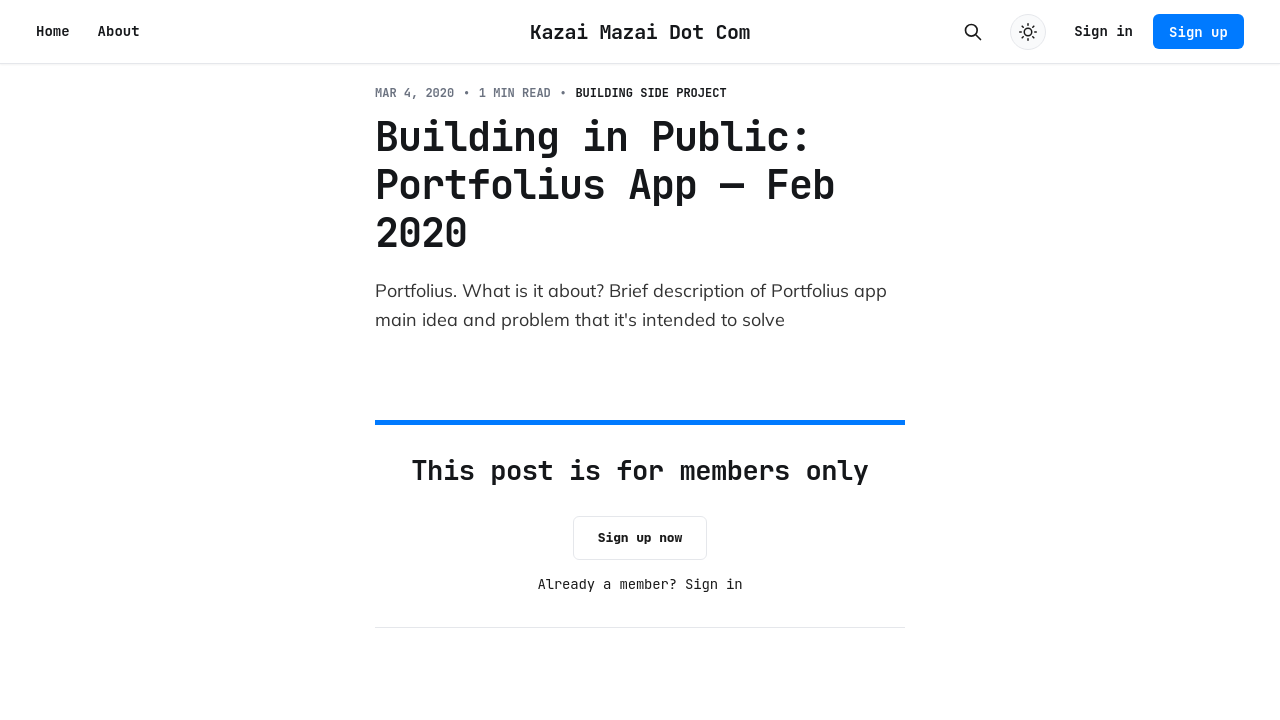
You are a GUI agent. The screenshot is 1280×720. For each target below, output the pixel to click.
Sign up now (640, 537)
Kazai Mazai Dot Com (640, 32)
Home (53, 31)
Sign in (1103, 31)
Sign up (1198, 32)
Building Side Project (650, 93)
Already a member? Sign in (640, 584)
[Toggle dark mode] (1028, 32)
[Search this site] (973, 32)
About (119, 31)
